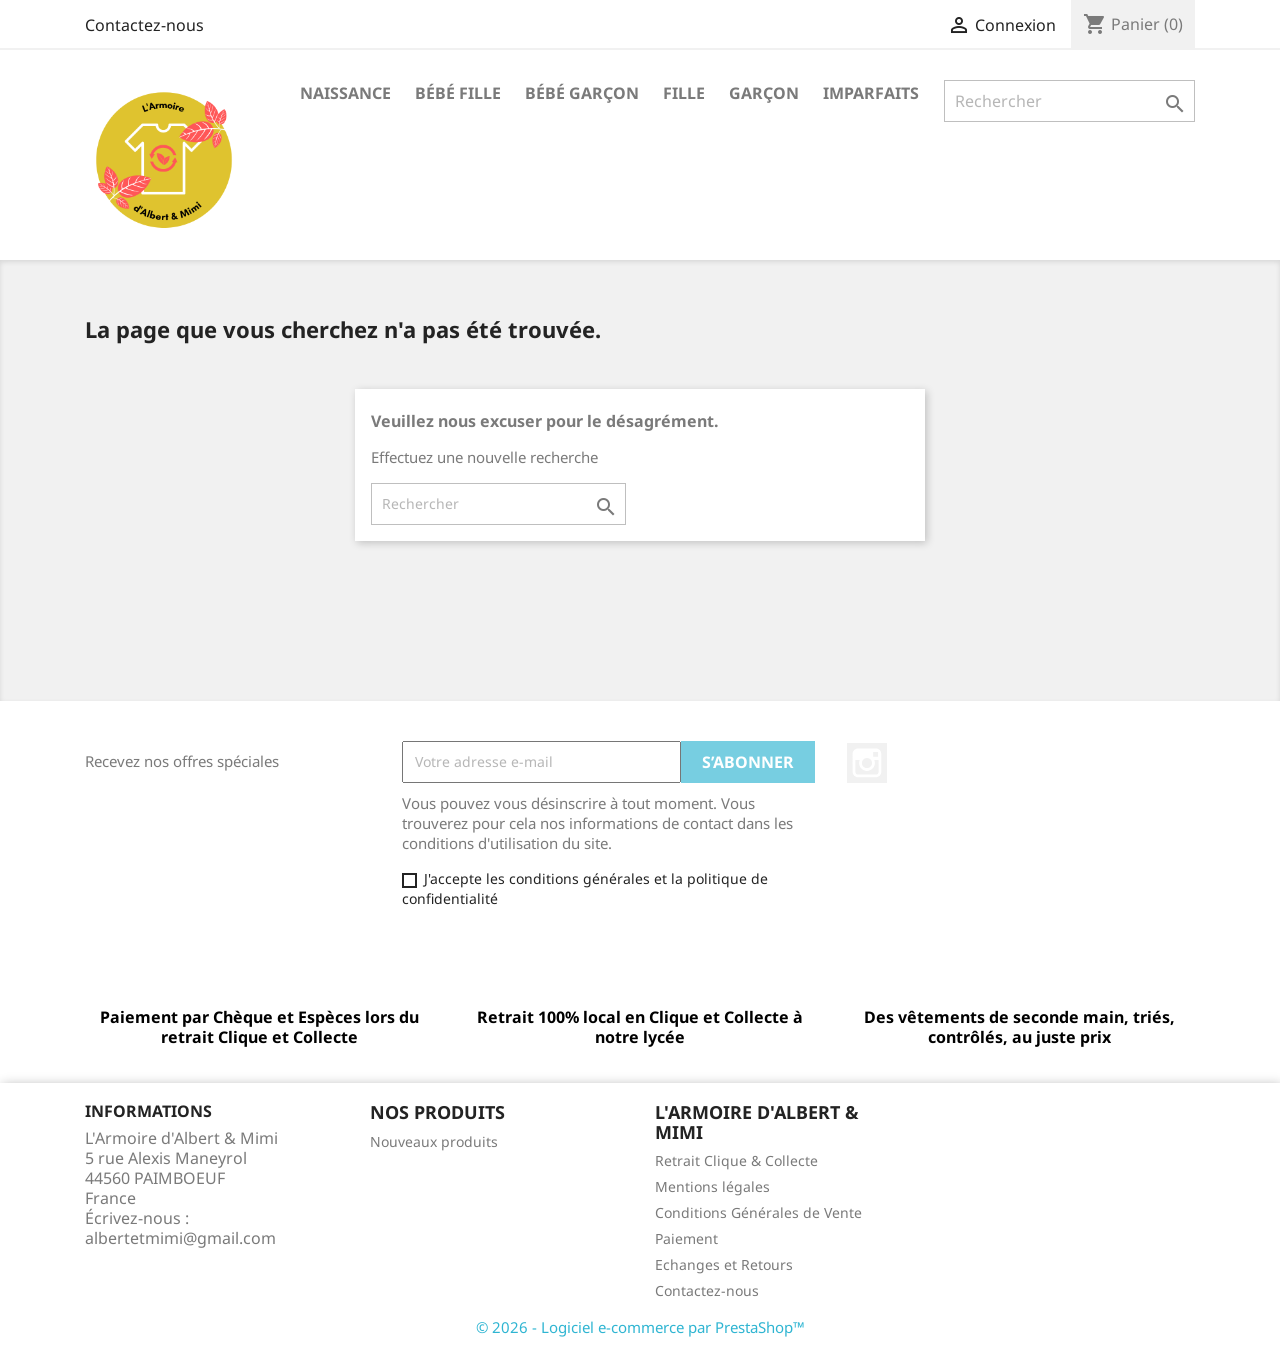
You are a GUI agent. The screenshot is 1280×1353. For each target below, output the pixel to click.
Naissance (345, 93)
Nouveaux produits (434, 1141)
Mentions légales (712, 1186)
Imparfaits (871, 93)
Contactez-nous (144, 25)
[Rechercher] (1069, 101)
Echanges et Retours (724, 1264)
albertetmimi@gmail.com (180, 1238)
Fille (684, 93)
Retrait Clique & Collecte (736, 1160)
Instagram (867, 763)
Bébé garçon (582, 93)
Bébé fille (458, 93)
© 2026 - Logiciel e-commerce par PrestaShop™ (640, 1327)
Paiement (686, 1238)
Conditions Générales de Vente (758, 1212)
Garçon (764, 93)
